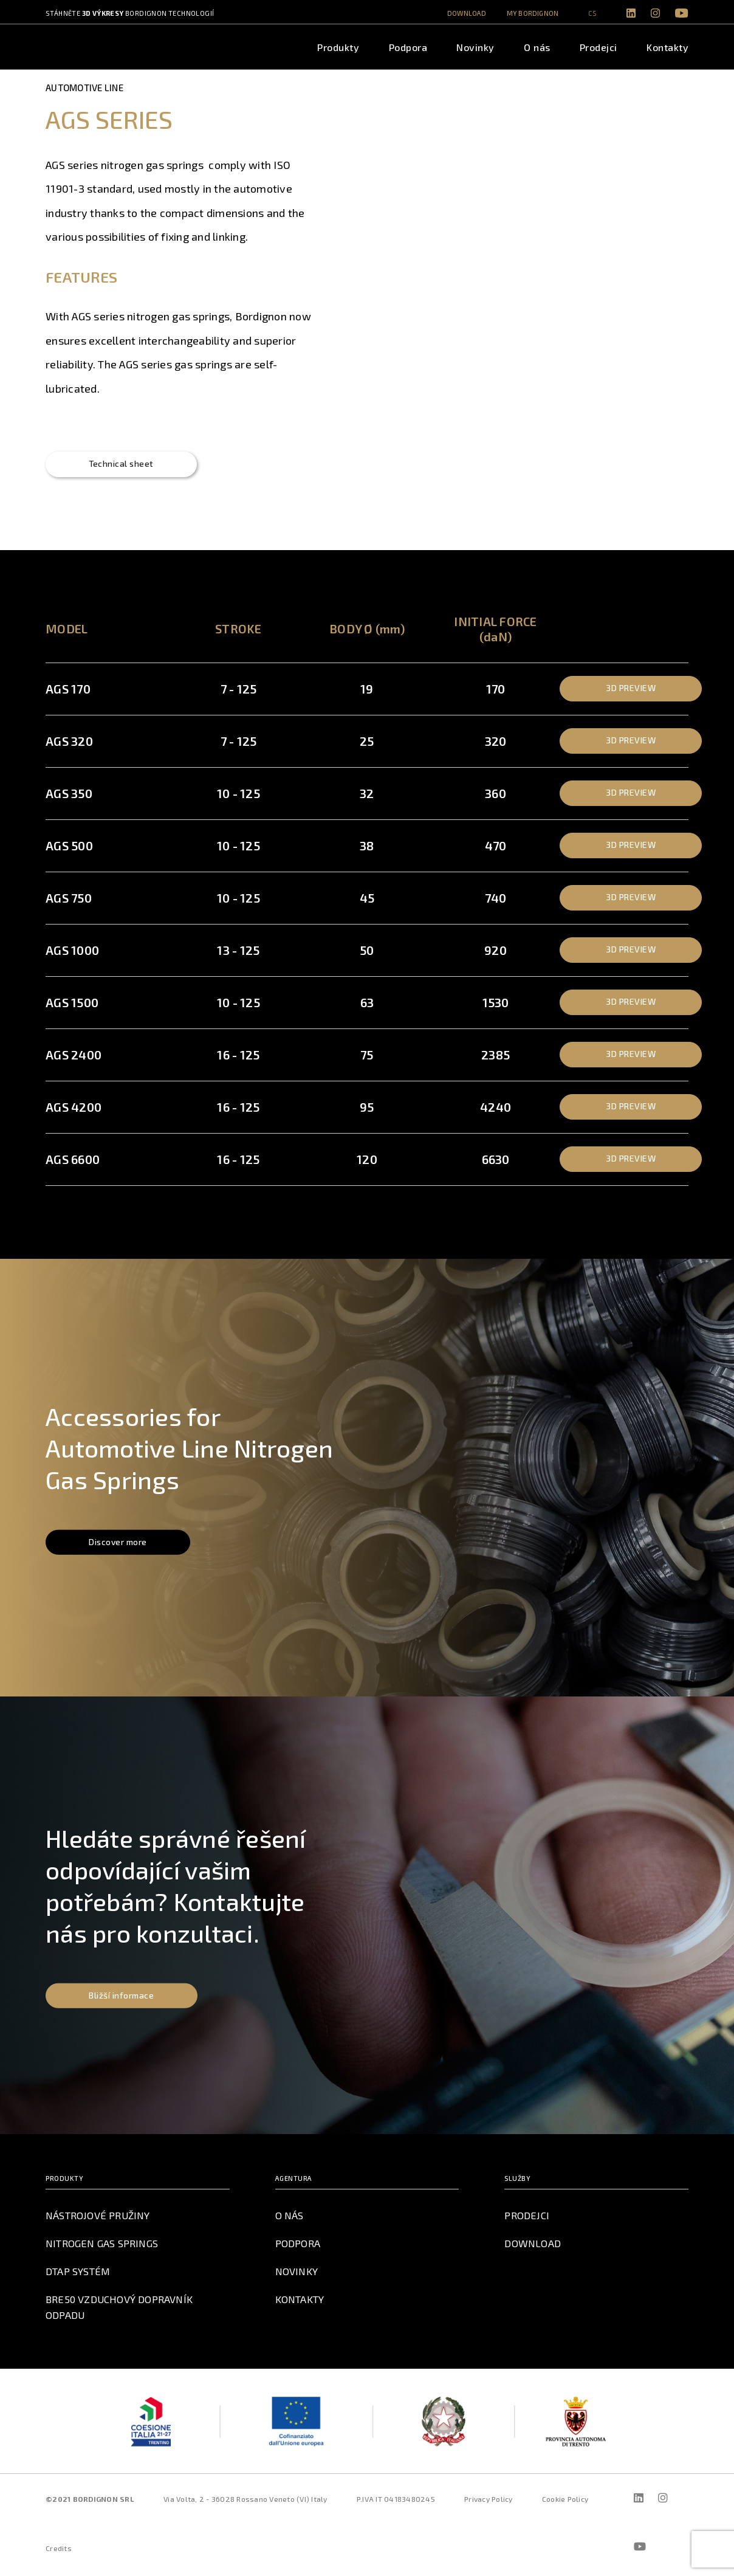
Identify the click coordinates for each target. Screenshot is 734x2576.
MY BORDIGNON (532, 13)
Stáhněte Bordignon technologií (130, 13)
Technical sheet (125, 467)
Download (467, 13)
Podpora (408, 47)
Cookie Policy (565, 2502)
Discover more (121, 1546)
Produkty (338, 47)
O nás (537, 47)
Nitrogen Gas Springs (101, 2246)
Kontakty (667, 47)
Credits (59, 2551)
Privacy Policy (488, 2502)
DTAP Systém (78, 2274)
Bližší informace (124, 1999)
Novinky (475, 47)
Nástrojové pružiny (97, 2219)
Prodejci (598, 47)
